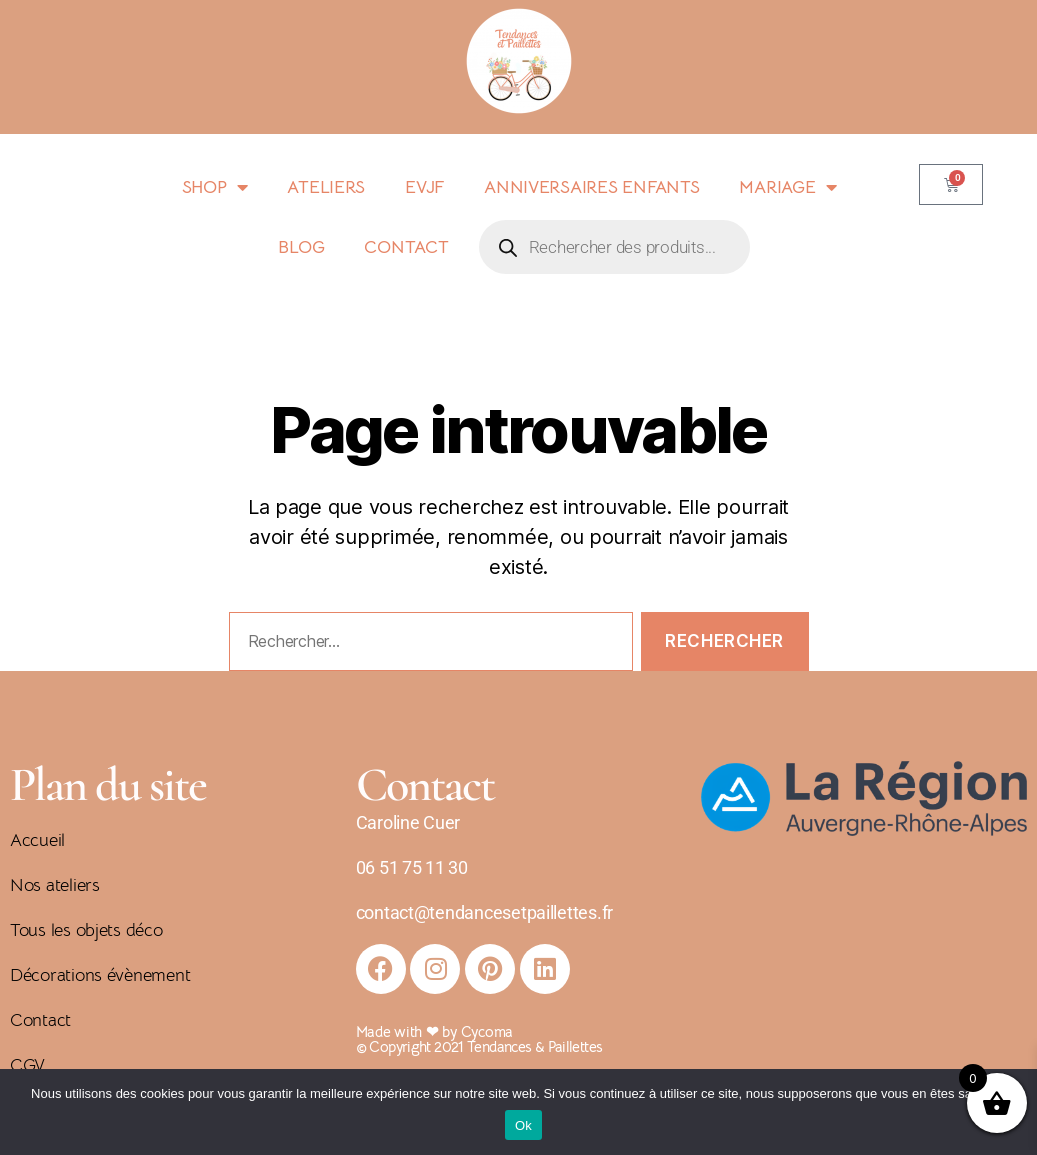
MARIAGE (787, 187)
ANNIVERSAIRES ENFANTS (591, 187)
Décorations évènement (100, 975)
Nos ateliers (55, 885)
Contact (40, 1020)
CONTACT (406, 247)
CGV (27, 1065)
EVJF (424, 187)
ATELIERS (326, 187)
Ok (523, 1125)
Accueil (37, 840)
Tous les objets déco (86, 930)
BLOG (301, 247)
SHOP (215, 187)
